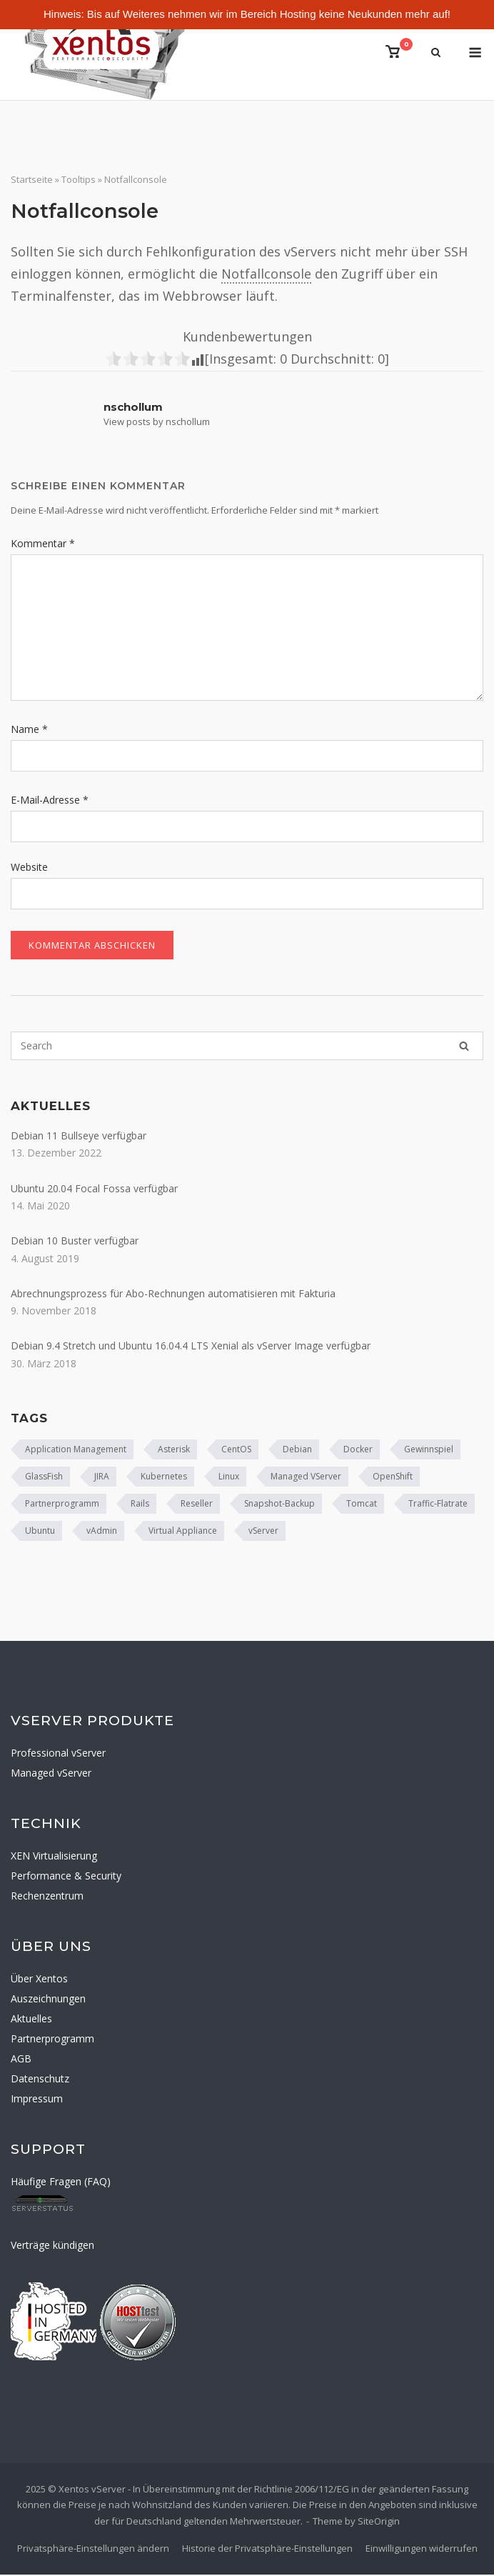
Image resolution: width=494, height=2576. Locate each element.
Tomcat (361, 1505)
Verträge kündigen (52, 2246)
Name (29, 730)
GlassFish (44, 1478)
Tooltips (78, 180)
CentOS (236, 1450)
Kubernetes (164, 1478)
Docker (358, 1450)
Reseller (197, 1505)
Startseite (32, 180)
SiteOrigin (379, 2522)
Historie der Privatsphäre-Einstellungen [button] (267, 2549)
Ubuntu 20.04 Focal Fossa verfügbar (94, 1190)
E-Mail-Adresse (50, 801)
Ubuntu (40, 1532)
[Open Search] (436, 53)
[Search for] (247, 1047)
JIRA (101, 1478)
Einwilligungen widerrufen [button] (422, 2549)
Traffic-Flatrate (438, 1505)
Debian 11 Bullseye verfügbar (78, 1137)
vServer (263, 1532)
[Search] (464, 1047)
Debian (297, 1450)
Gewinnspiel (428, 1450)
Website (29, 868)
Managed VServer (306, 1478)
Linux (228, 1478)
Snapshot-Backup (279, 1505)
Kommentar (43, 544)
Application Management (75, 1450)
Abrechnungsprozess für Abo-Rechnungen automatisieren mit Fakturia (173, 1295)
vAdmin (101, 1532)
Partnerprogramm (62, 1505)
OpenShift (393, 1478)
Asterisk (174, 1450)
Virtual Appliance (182, 1532)
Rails (140, 1505)
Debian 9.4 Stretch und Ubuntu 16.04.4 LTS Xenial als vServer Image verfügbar (190, 1347)
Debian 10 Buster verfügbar (74, 1242)
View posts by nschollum (157, 422)
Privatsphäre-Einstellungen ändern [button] (93, 2549)
